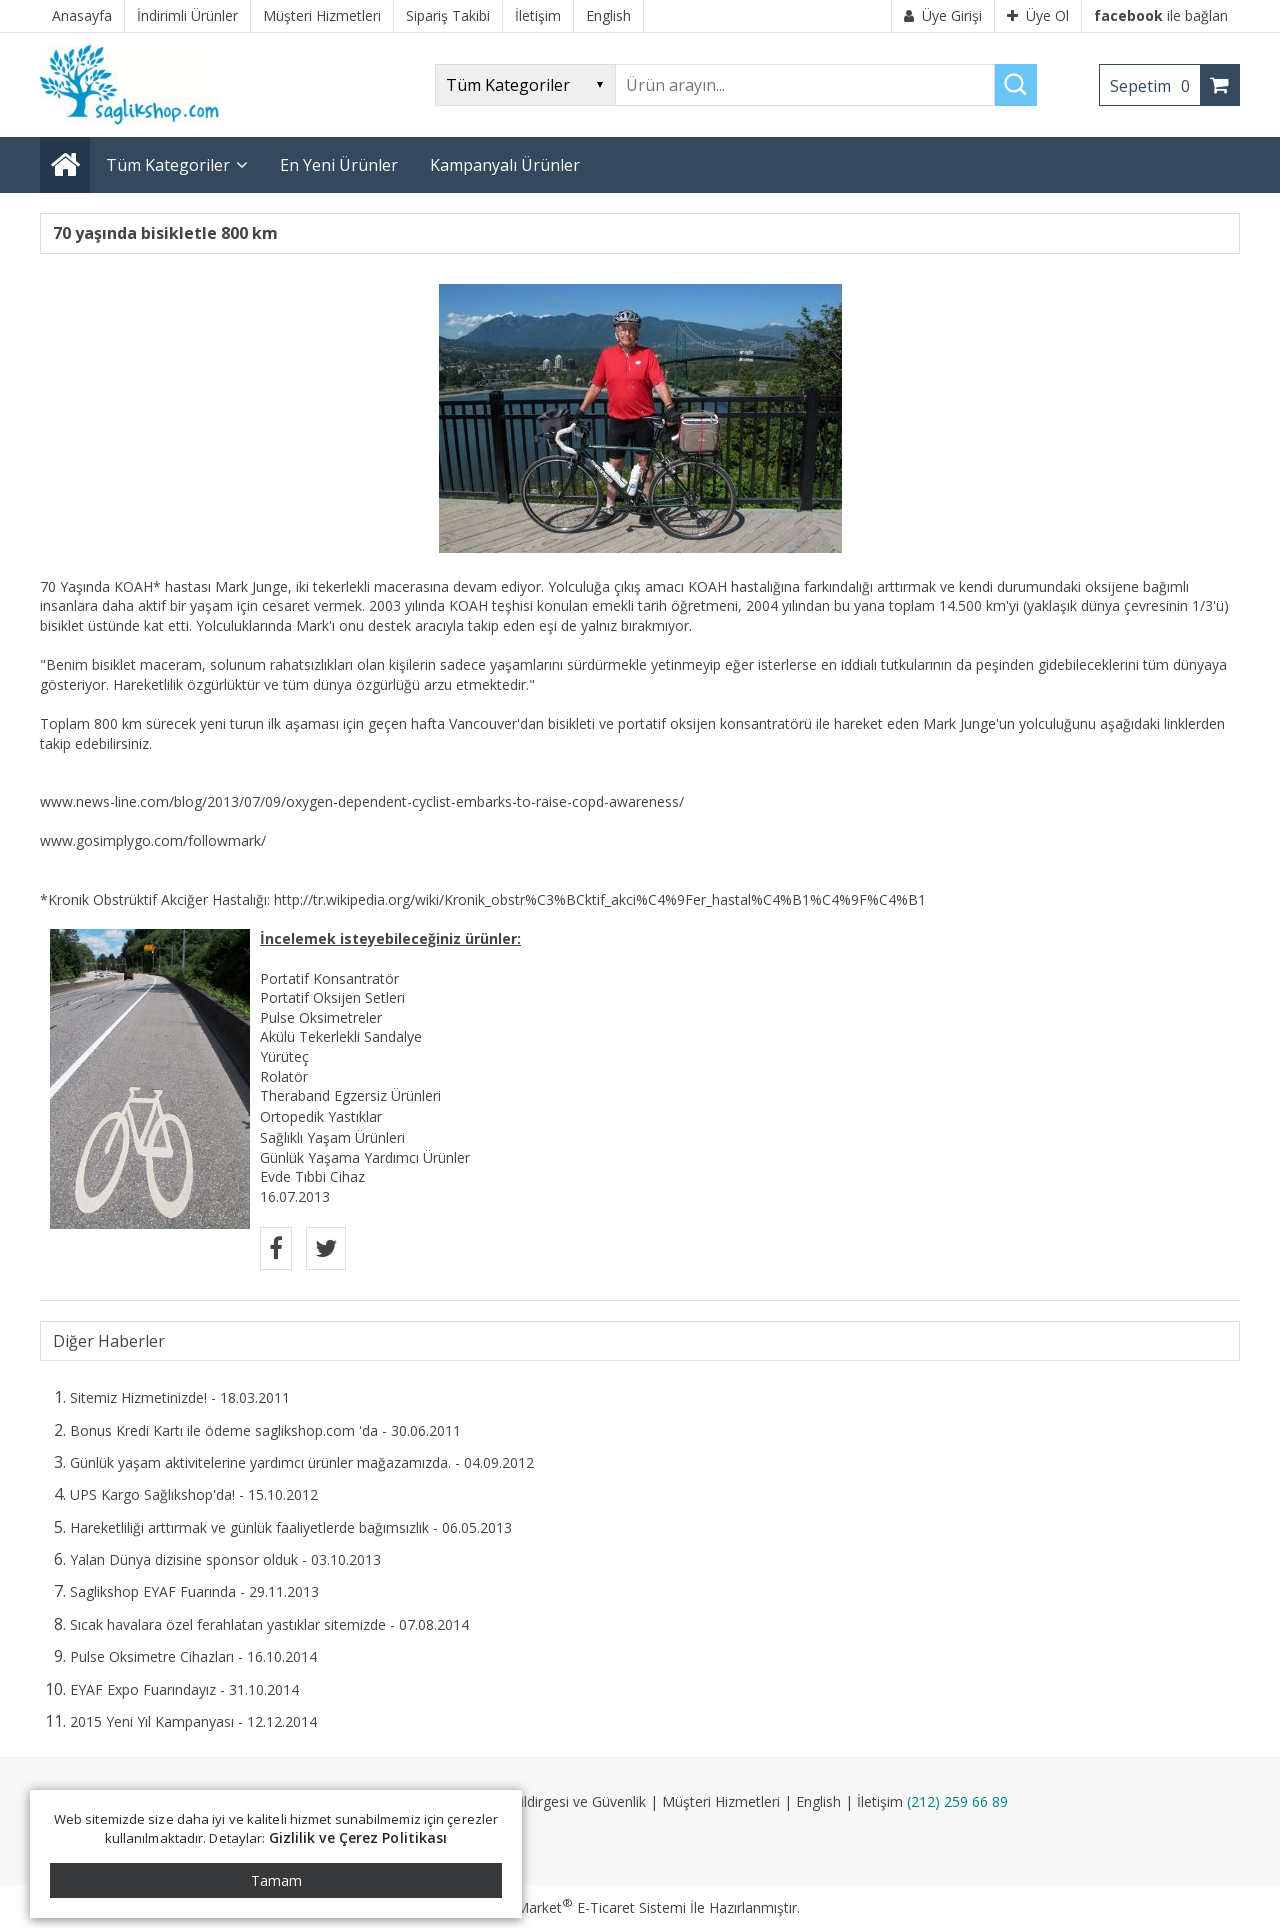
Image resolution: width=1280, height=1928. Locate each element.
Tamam (276, 1880)
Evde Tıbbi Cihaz (312, 1176)
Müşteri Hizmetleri (721, 1801)
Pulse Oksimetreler (321, 1017)
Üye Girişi (943, 15)
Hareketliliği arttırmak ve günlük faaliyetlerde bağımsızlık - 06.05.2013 (291, 1527)
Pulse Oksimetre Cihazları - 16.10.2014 (193, 1656)
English (818, 1801)
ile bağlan (1161, 15)
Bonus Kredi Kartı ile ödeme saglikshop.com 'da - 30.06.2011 (265, 1430)
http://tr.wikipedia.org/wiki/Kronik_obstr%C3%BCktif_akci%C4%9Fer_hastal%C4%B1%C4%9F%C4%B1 (600, 899)
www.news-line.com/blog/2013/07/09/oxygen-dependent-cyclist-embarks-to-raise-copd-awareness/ (362, 801)
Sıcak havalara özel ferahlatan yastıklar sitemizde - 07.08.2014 (269, 1624)
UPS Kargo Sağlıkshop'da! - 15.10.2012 (194, 1494)
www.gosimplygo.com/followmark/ (153, 840)
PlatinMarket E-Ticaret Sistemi (583, 1907)
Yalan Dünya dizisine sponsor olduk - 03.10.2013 (225, 1559)
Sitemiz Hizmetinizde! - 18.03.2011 (180, 1397)
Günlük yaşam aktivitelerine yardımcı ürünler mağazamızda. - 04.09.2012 (302, 1462)
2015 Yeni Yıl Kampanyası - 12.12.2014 (193, 1721)
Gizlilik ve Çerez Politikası (358, 1837)
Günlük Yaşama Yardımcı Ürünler (365, 1157)
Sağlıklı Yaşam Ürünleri (332, 1137)
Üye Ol (1038, 15)
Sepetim (1155, 86)
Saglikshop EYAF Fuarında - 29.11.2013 (194, 1591)
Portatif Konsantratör (329, 978)
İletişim (880, 1801)
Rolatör (284, 1076)
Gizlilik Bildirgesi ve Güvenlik (557, 1801)
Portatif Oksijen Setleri (332, 997)
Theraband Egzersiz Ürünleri (350, 1095)
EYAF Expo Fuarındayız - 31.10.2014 (184, 1689)
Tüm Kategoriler (168, 165)
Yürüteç (284, 1056)
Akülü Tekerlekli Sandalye (341, 1036)
